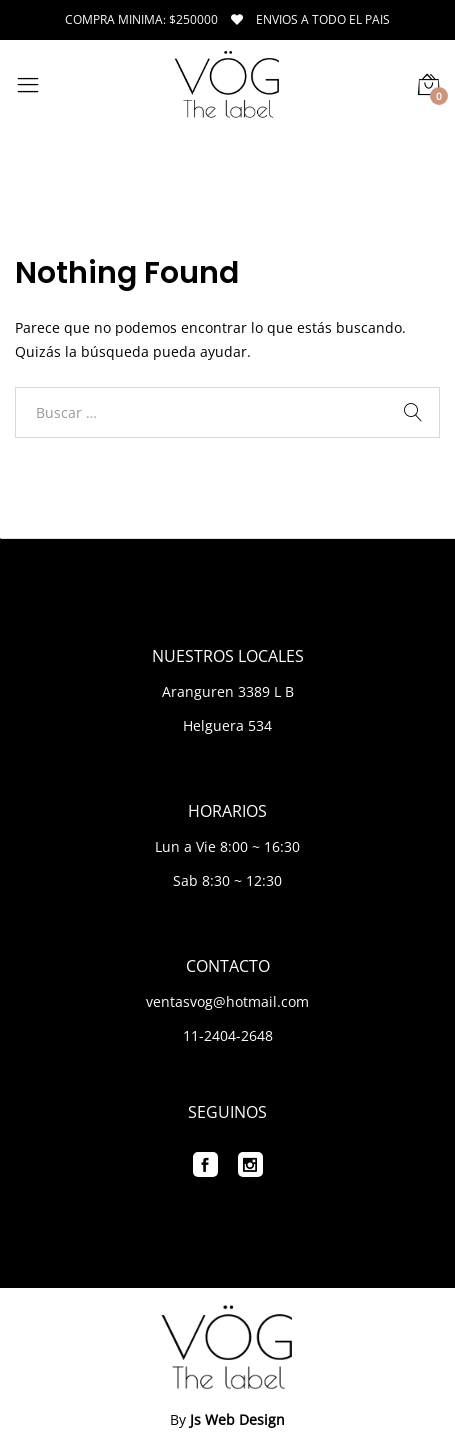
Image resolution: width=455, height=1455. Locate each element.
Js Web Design (237, 1419)
